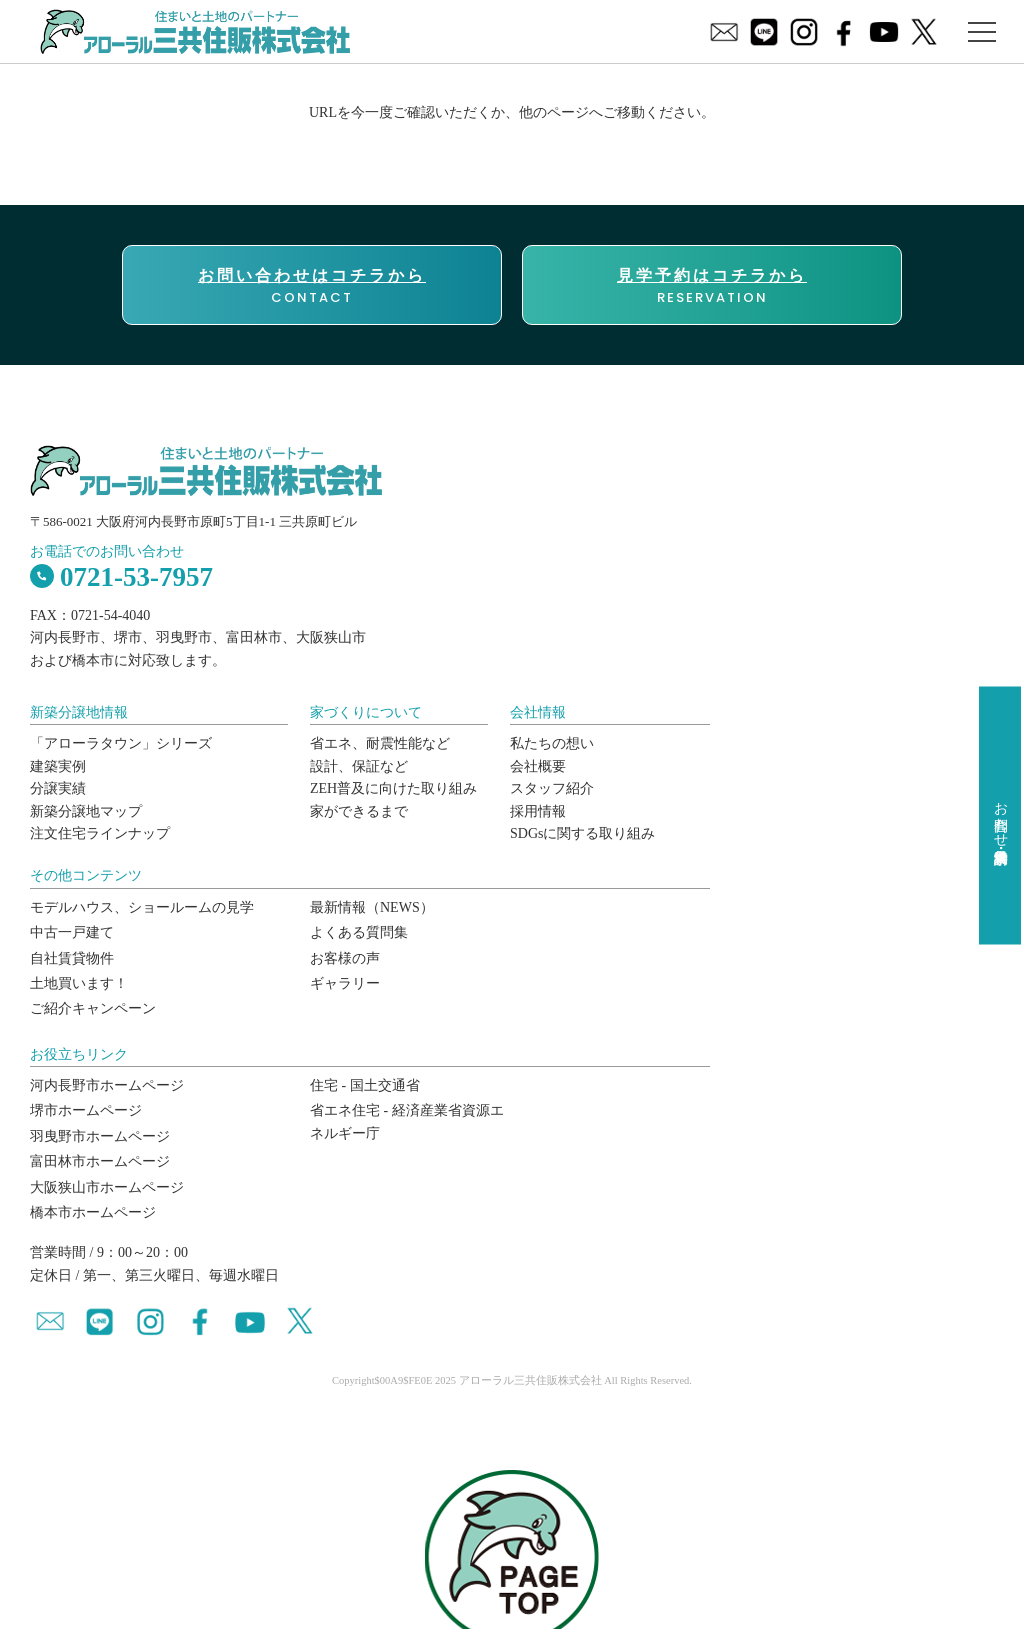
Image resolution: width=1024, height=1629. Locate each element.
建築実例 (58, 766)
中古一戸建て (72, 932)
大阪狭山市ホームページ (107, 1187)
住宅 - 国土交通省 (365, 1085)
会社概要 (538, 766)
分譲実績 (58, 788)
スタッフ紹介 (552, 788)
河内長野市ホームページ (107, 1085)
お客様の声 (345, 958)
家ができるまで (359, 811)
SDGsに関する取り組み (582, 833)
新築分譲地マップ (86, 811)
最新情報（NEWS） (372, 907)
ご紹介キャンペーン (93, 1008)
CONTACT (312, 286)
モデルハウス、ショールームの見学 (142, 907)
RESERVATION (712, 286)
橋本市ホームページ (93, 1212)
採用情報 (538, 811)
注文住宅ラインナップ (100, 833)
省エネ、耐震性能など (380, 743)
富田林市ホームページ (100, 1161)
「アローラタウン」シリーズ (121, 743)
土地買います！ (79, 983)
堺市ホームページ (86, 1110)
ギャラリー (345, 983)
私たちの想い (552, 743)
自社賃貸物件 (72, 958)
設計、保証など (359, 766)
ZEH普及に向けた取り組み (393, 788)
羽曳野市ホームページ (100, 1136)
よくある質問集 (359, 932)
